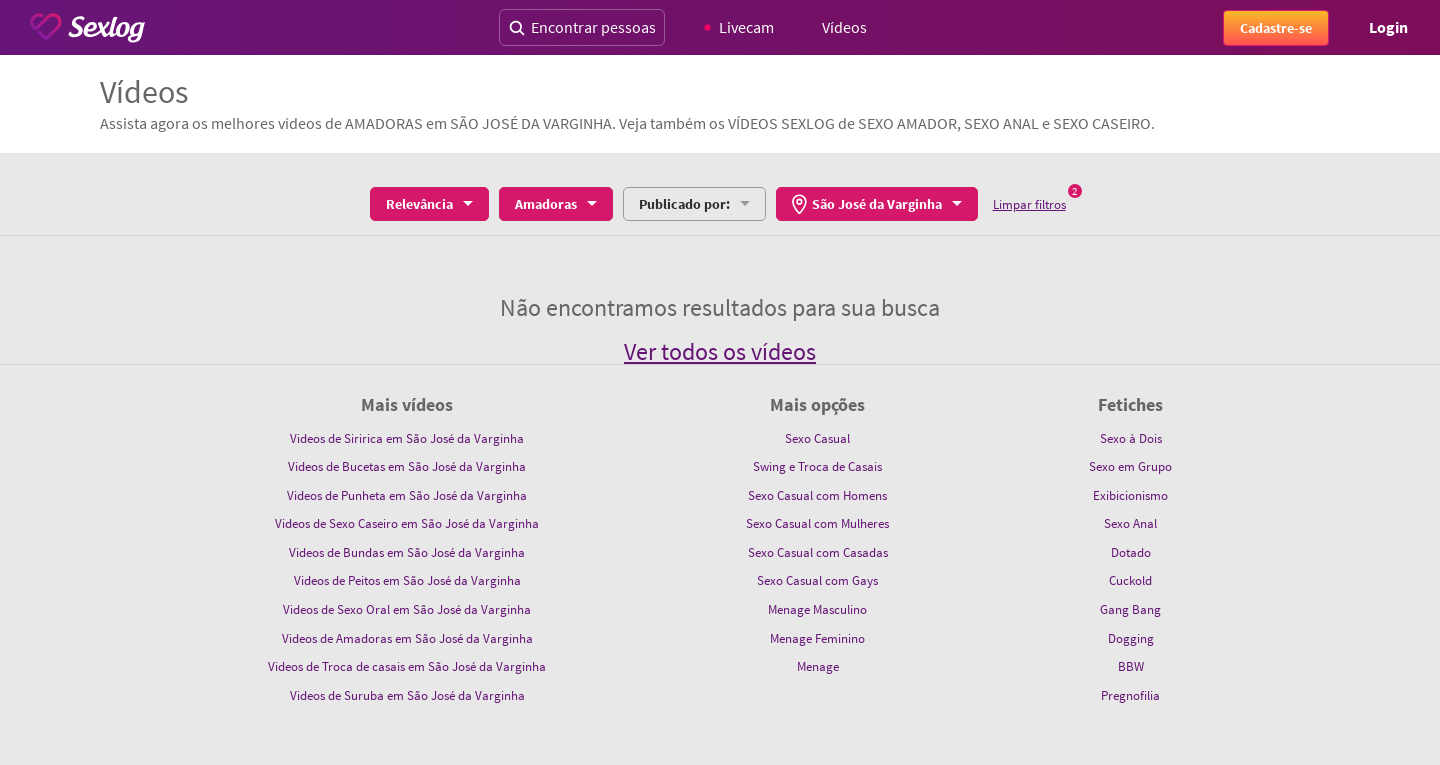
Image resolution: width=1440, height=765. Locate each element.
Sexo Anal (1130, 523)
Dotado (1131, 552)
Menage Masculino (817, 609)
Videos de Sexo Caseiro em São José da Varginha (407, 523)
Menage (818, 666)
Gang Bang (1130, 609)
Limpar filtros (1029, 204)
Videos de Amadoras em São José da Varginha (407, 638)
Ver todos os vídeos (720, 352)
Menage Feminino (817, 638)
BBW (1131, 666)
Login (1388, 27)
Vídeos (844, 27)
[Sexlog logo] (87, 27)
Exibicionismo (1130, 495)
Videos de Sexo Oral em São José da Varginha (407, 609)
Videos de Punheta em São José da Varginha (407, 495)
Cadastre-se (1276, 28)
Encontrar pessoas (582, 27)
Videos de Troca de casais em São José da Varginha (407, 666)
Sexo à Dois (1131, 438)
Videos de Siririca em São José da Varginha (407, 438)
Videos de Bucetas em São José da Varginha (407, 466)
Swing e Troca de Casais (817, 466)
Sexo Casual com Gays (817, 580)
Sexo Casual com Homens (817, 495)
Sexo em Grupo (1130, 466)
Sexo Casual (817, 438)
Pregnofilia (1130, 695)
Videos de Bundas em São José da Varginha (407, 552)
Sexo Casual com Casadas (818, 552)
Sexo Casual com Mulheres (817, 523)
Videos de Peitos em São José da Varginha (407, 580)
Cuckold (1130, 580)
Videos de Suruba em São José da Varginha (407, 695)
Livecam (739, 27)
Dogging (1131, 638)
